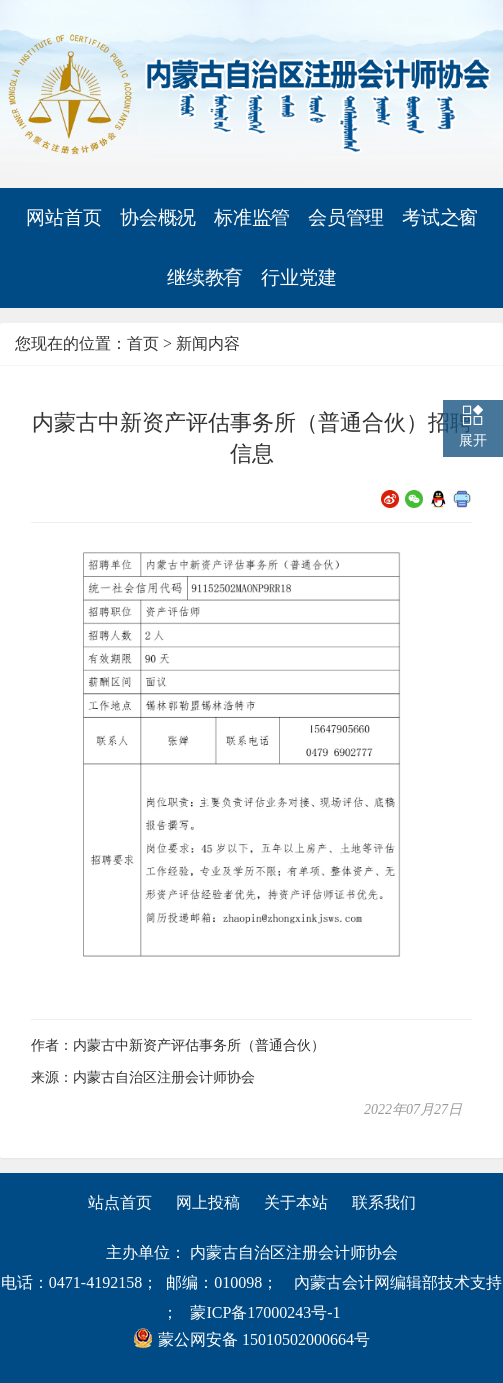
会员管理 (346, 218)
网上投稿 (208, 1202)
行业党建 (299, 277)
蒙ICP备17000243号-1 (265, 1312)
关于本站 (296, 1202)
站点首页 (120, 1202)
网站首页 (64, 217)
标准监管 (252, 218)
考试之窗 (440, 218)
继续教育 (205, 278)
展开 (473, 440)
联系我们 (384, 1202)
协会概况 (158, 218)
